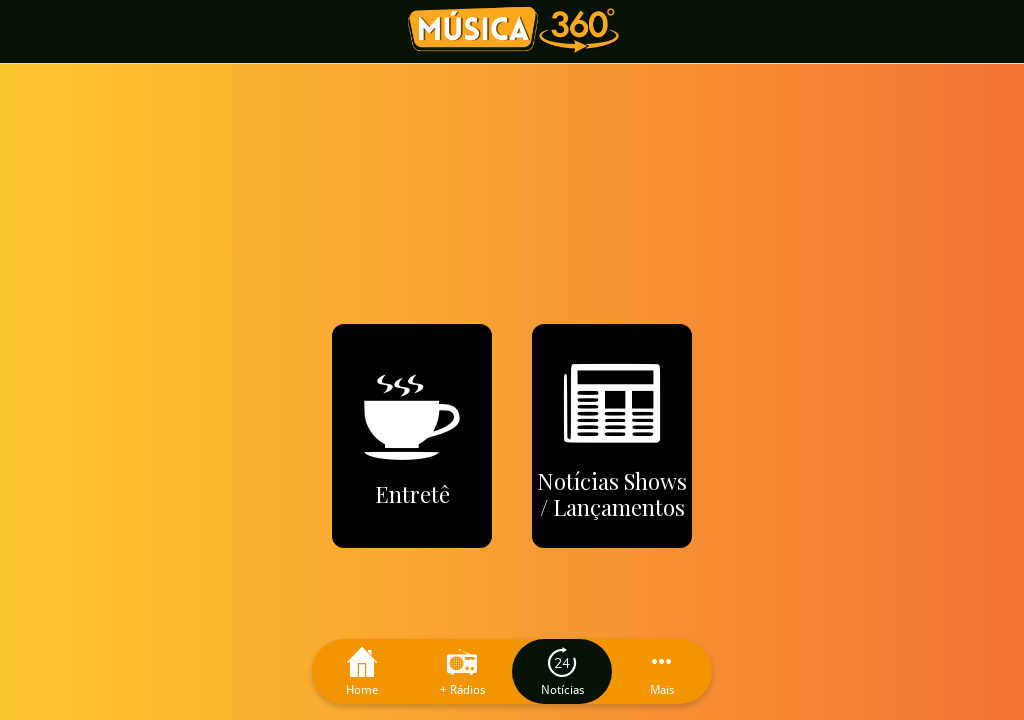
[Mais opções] (662, 671)
